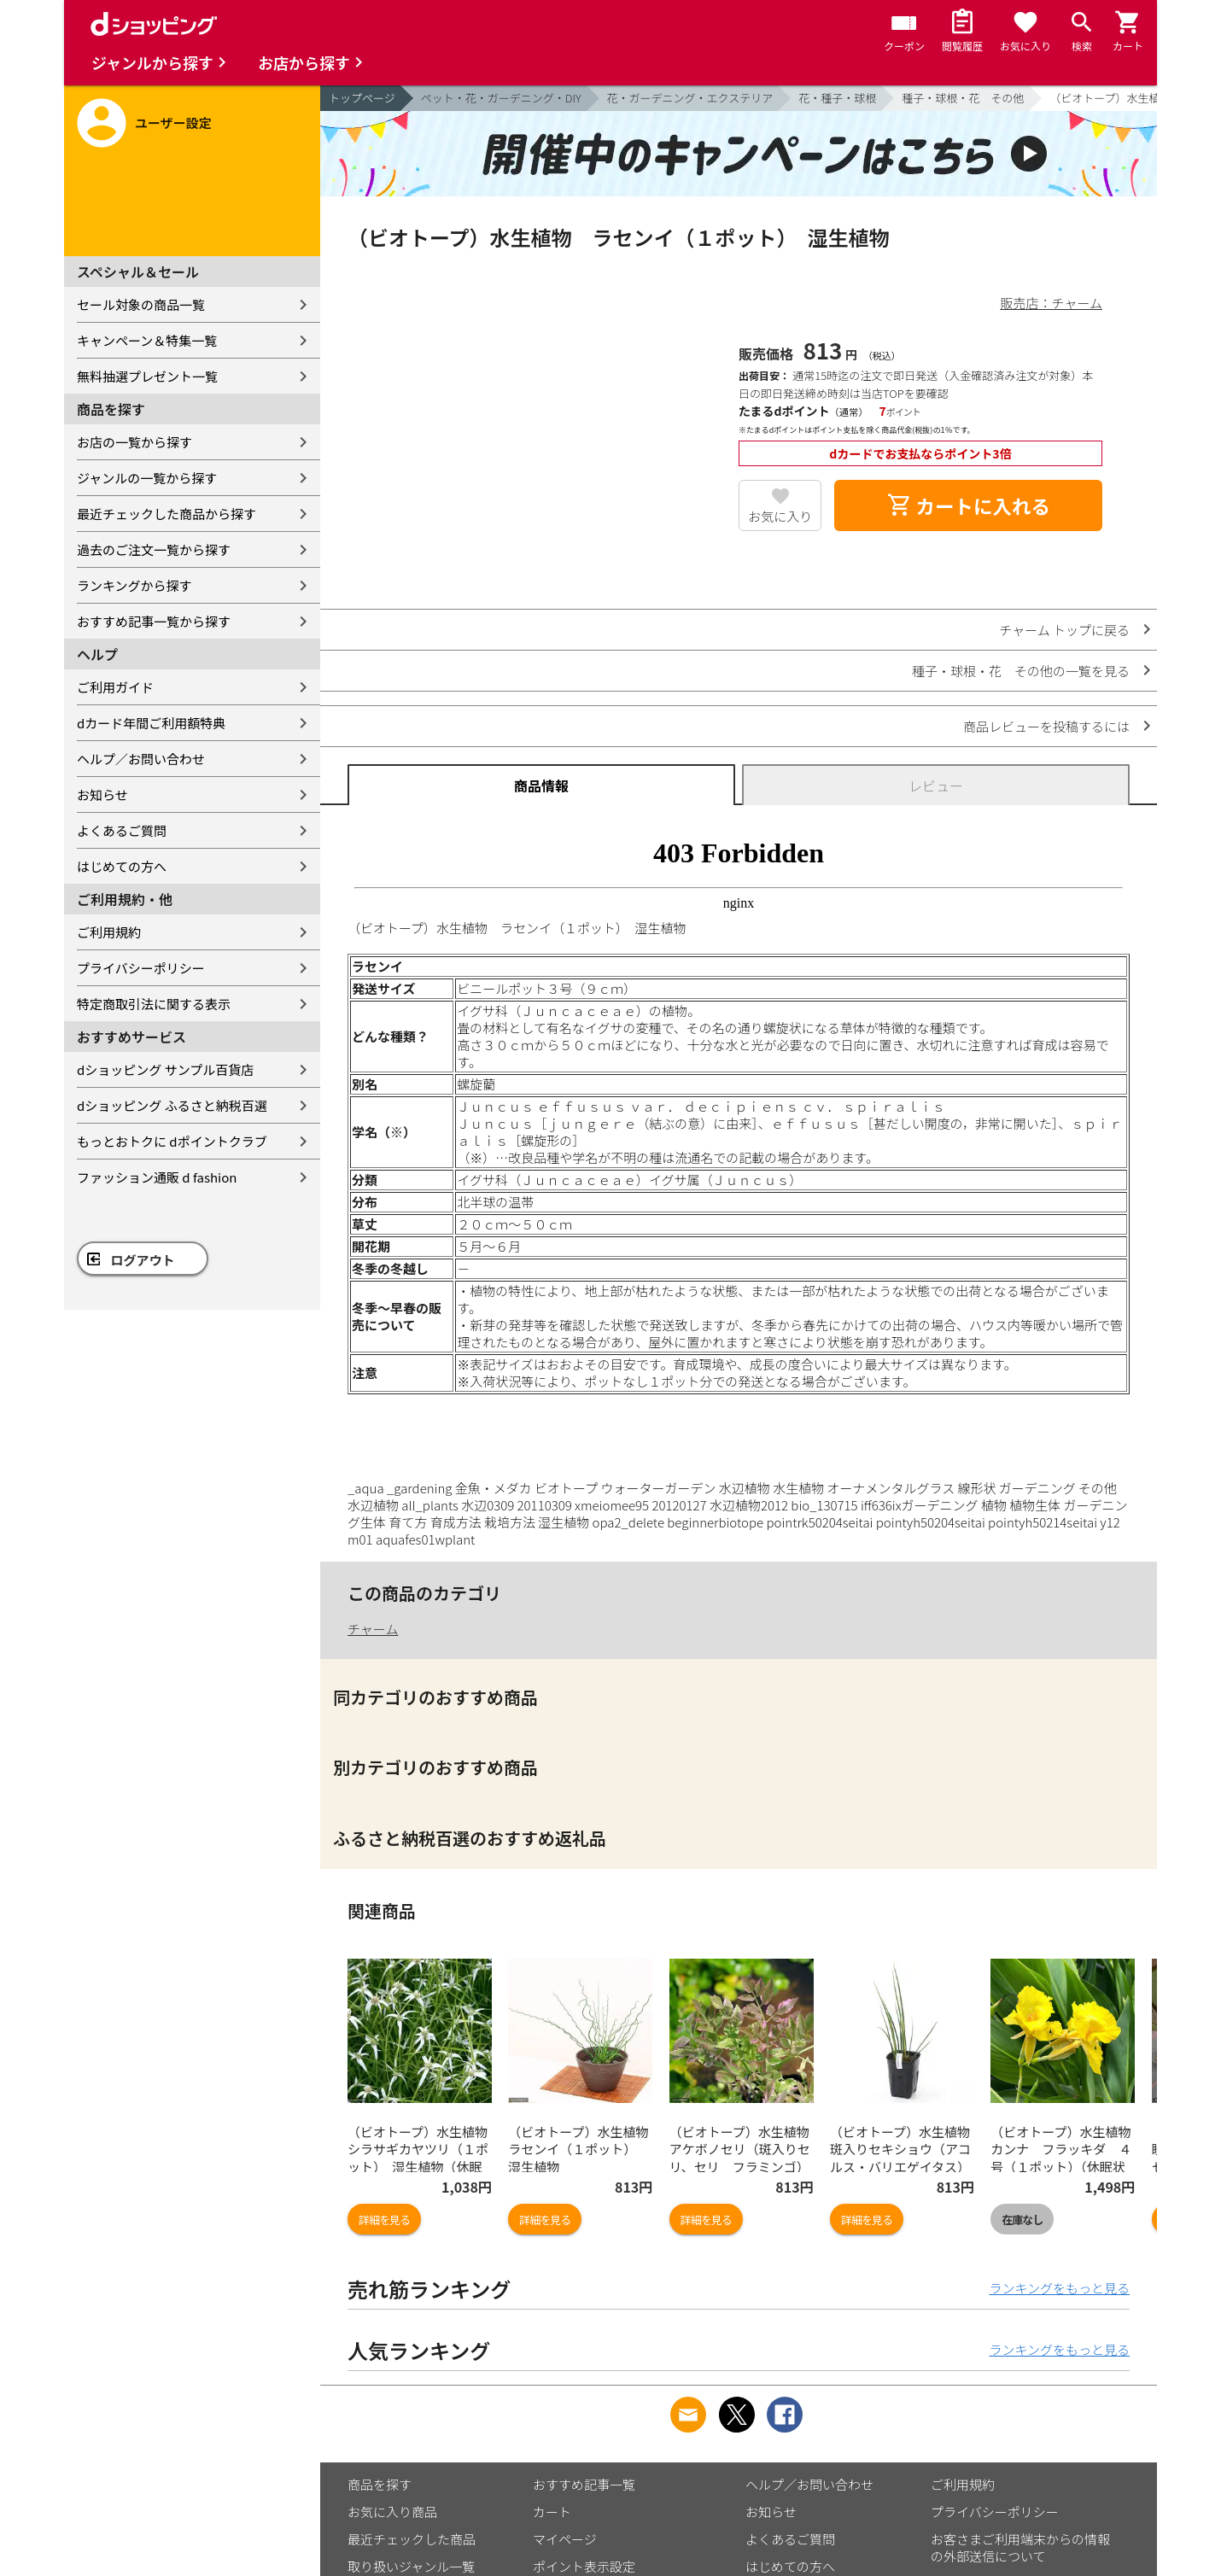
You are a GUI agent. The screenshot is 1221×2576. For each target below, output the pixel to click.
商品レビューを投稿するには (1046, 726)
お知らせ (102, 794)
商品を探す (380, 2484)
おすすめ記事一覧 (584, 2484)
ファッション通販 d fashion (157, 1177)
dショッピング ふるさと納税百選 (172, 1105)
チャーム (373, 1629)
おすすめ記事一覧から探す (154, 621)
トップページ (362, 98)
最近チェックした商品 (412, 2539)
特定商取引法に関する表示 (154, 1004)
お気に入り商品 (392, 2512)
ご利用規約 (109, 932)
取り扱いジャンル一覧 (411, 2566)
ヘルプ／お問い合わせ (141, 759)
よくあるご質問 (121, 830)
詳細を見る (384, 2219)
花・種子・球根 (837, 98)
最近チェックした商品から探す (166, 514)
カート (552, 2512)
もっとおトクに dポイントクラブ (172, 1141)
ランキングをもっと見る (1059, 2288)
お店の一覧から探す (134, 442)
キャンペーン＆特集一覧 (147, 340)
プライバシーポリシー (141, 968)
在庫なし (1022, 2219)
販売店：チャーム (1051, 303)
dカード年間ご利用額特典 (151, 723)
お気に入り (780, 516)
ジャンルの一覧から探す (147, 478)
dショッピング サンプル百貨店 (165, 1069)
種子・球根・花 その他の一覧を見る (1021, 670)
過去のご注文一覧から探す (154, 549)
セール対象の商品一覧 (141, 304)
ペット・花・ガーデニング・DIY (501, 98)
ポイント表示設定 (584, 2566)
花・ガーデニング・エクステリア (690, 98)
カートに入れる (968, 505)
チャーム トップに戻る (1064, 629)
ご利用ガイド (115, 687)
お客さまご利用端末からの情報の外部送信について (1020, 2547)
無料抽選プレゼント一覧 (147, 376)
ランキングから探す (134, 585)
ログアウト (143, 1260)
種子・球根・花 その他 (963, 98)
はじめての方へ (121, 866)
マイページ (565, 2539)
